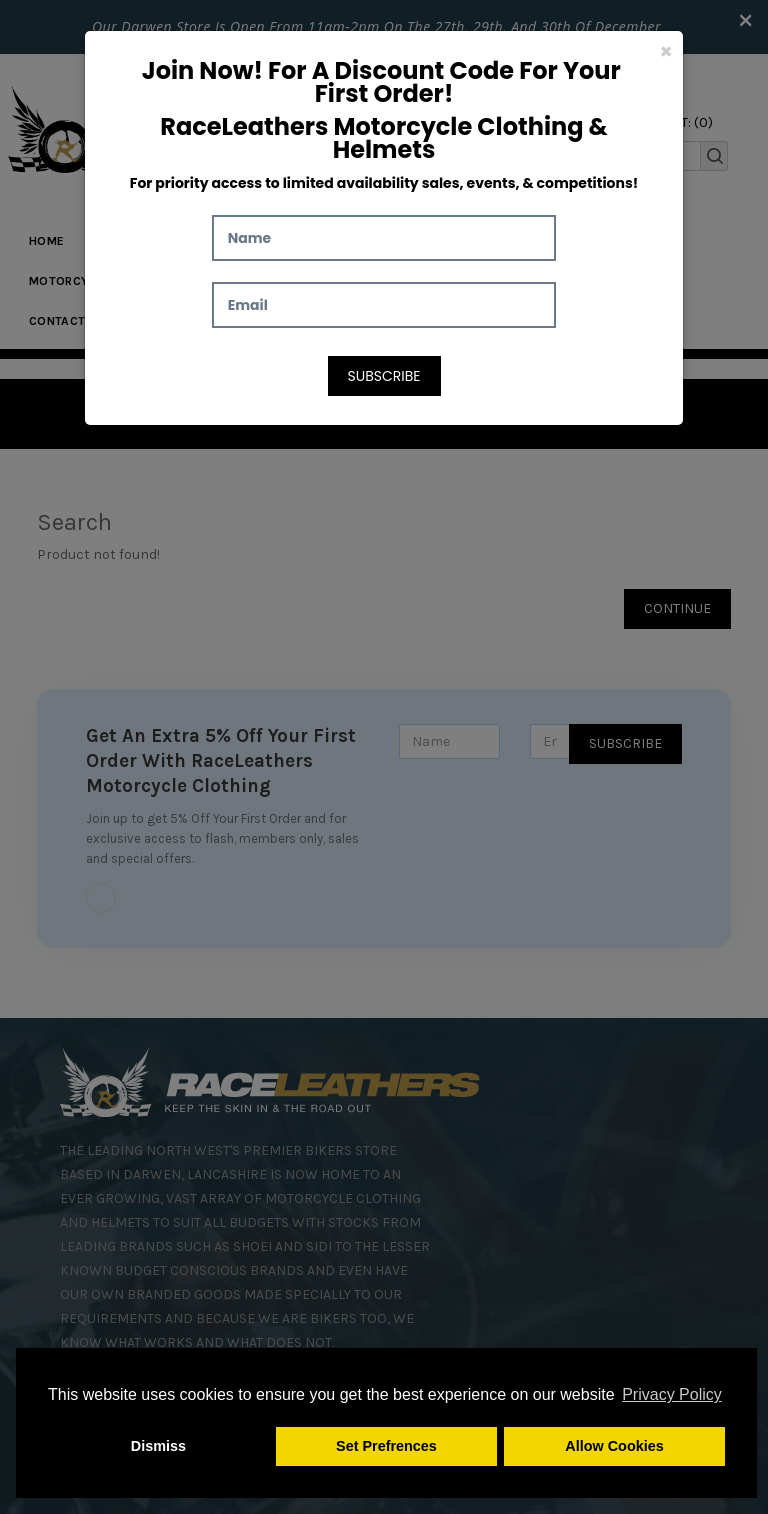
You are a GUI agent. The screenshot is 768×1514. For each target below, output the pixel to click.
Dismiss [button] (158, 1446)
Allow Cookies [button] (614, 1446)
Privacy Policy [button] (672, 1394)
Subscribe (384, 376)
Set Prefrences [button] (386, 1446)
